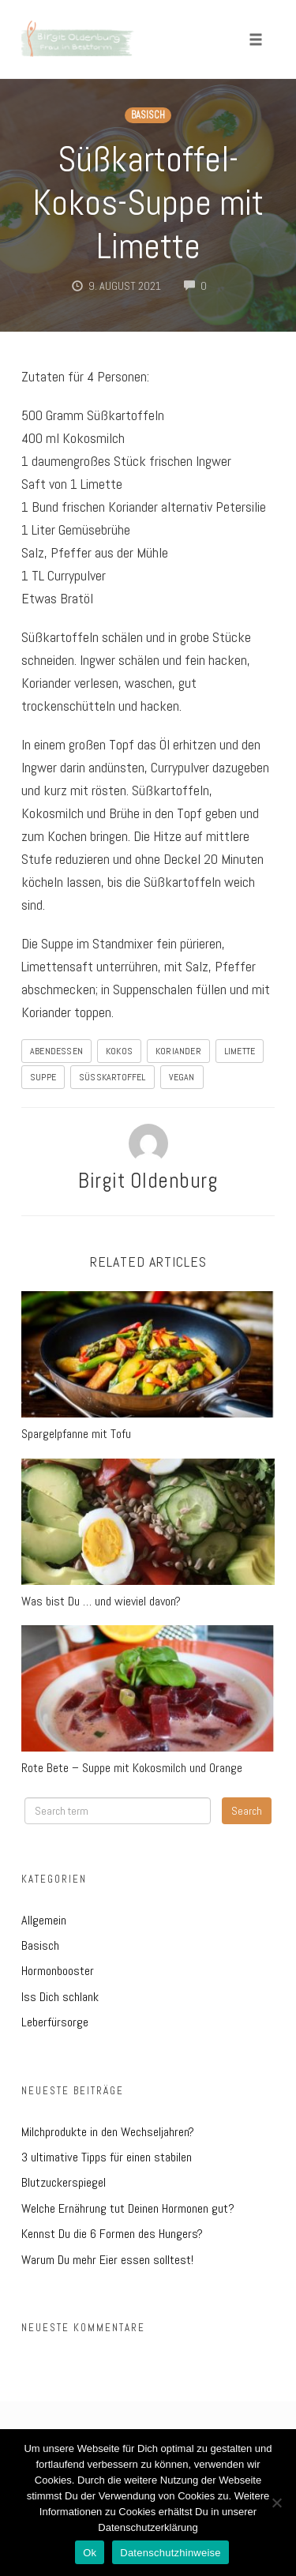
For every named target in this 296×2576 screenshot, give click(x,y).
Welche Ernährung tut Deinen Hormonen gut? (127, 2208)
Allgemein (43, 1920)
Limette (239, 1051)
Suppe (43, 1077)
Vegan (182, 1077)
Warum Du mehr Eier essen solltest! (107, 2259)
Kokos (119, 1051)
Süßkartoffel (112, 1077)
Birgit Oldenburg (148, 1180)
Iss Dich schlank (60, 1996)
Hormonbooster (57, 1970)
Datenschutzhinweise (170, 2553)
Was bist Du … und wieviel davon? (101, 1601)
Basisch (148, 115)
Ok (89, 2553)
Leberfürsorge (54, 2022)
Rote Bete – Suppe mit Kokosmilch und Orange (131, 1767)
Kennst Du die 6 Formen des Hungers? (112, 2233)
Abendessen (56, 1051)
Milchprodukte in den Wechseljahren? (107, 2132)
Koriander (178, 1051)
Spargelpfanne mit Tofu (76, 1433)
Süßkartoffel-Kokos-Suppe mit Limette (148, 202)
